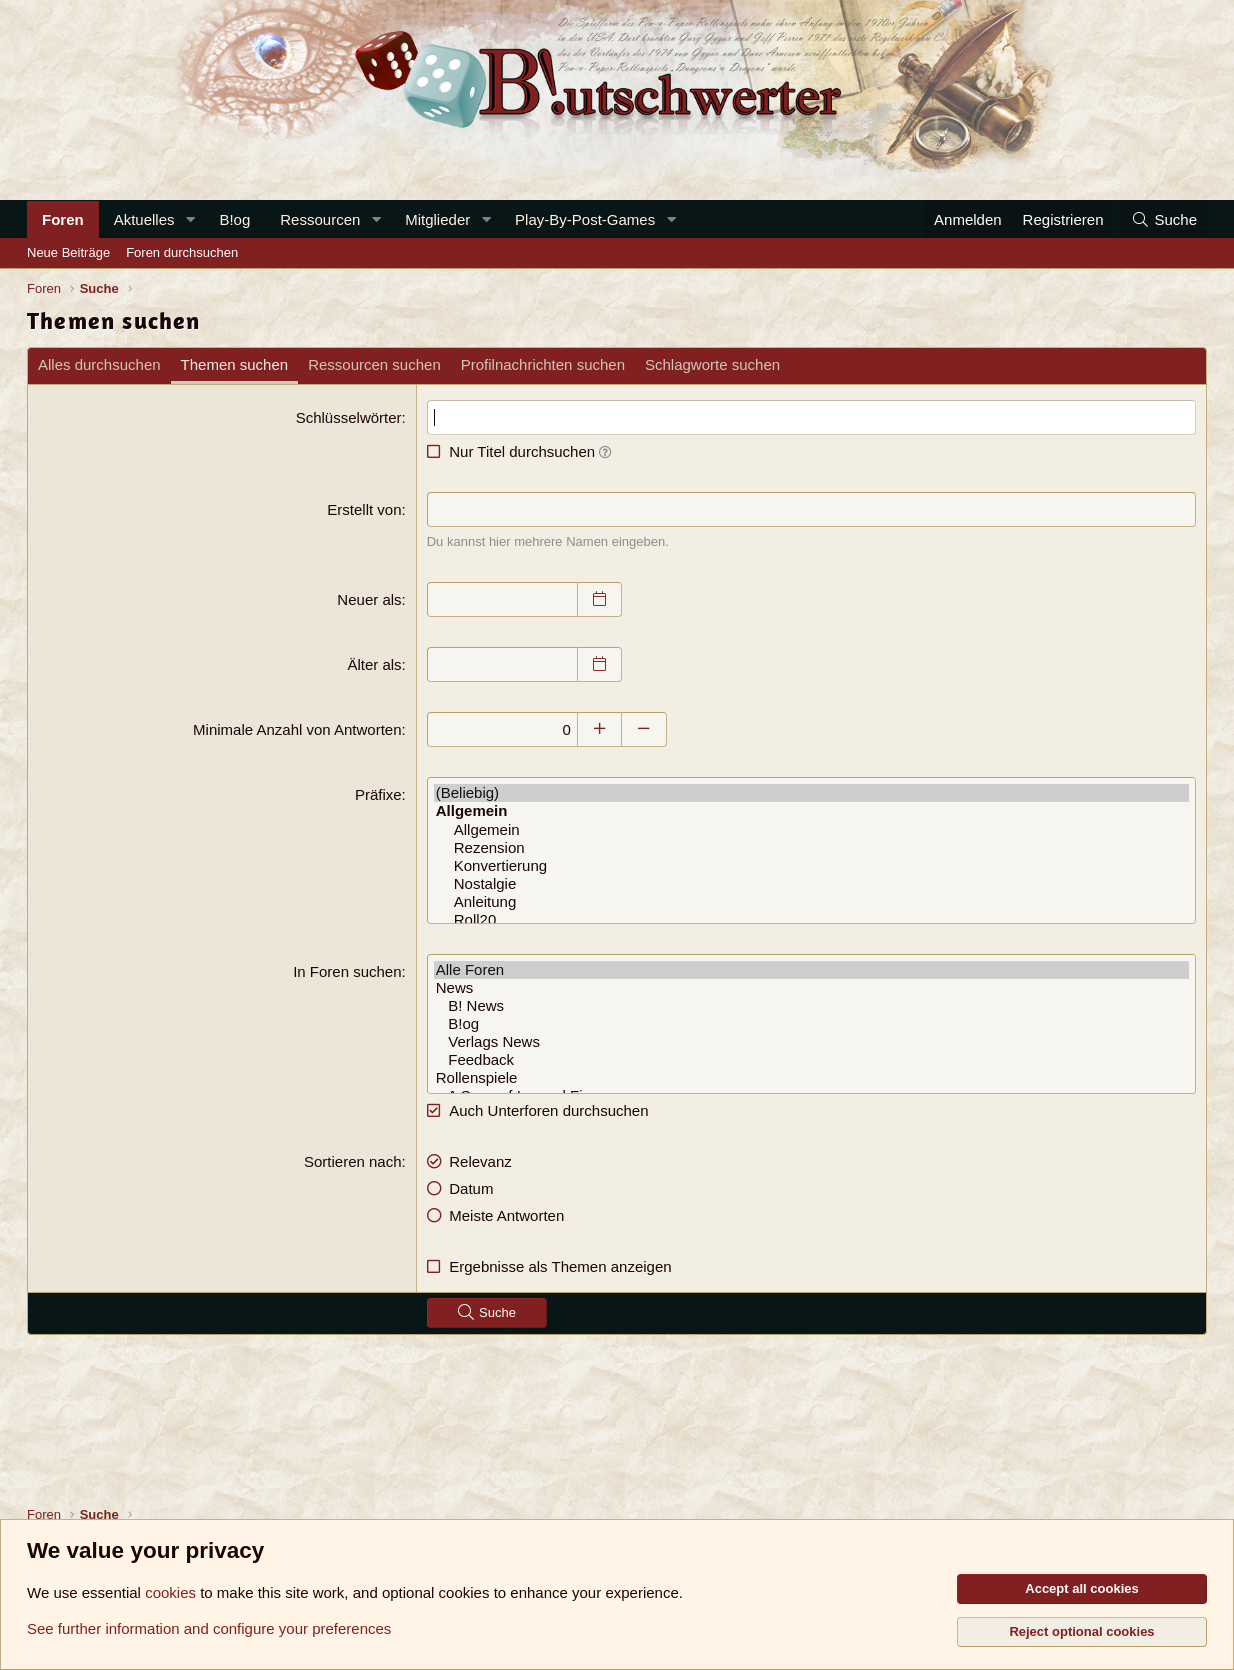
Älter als (374, 664)
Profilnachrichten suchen (543, 364)
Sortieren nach (353, 1161)
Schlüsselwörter (349, 417)
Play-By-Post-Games (585, 219)
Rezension (811, 848)
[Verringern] (644, 729)
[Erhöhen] (599, 729)
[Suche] (1164, 219)
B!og (234, 219)
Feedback (811, 1060)
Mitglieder (437, 219)
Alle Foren (811, 970)
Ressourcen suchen (374, 364)
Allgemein (811, 830)
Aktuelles (144, 219)
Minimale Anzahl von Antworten (297, 729)
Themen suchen (235, 364)
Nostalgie (811, 884)
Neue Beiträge (68, 252)
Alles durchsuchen (99, 364)
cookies (170, 1592)
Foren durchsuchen (182, 252)
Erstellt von (364, 509)
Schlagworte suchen (712, 364)
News (811, 988)
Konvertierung (811, 866)
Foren (63, 219)
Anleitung (811, 902)
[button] (190, 219)
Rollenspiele (811, 1078)
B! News (811, 1006)
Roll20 (811, 920)
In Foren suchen (347, 971)
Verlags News (811, 1042)
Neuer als (369, 599)
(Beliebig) (811, 793)
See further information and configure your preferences (209, 1628)
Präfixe (378, 794)
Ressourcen (320, 219)
